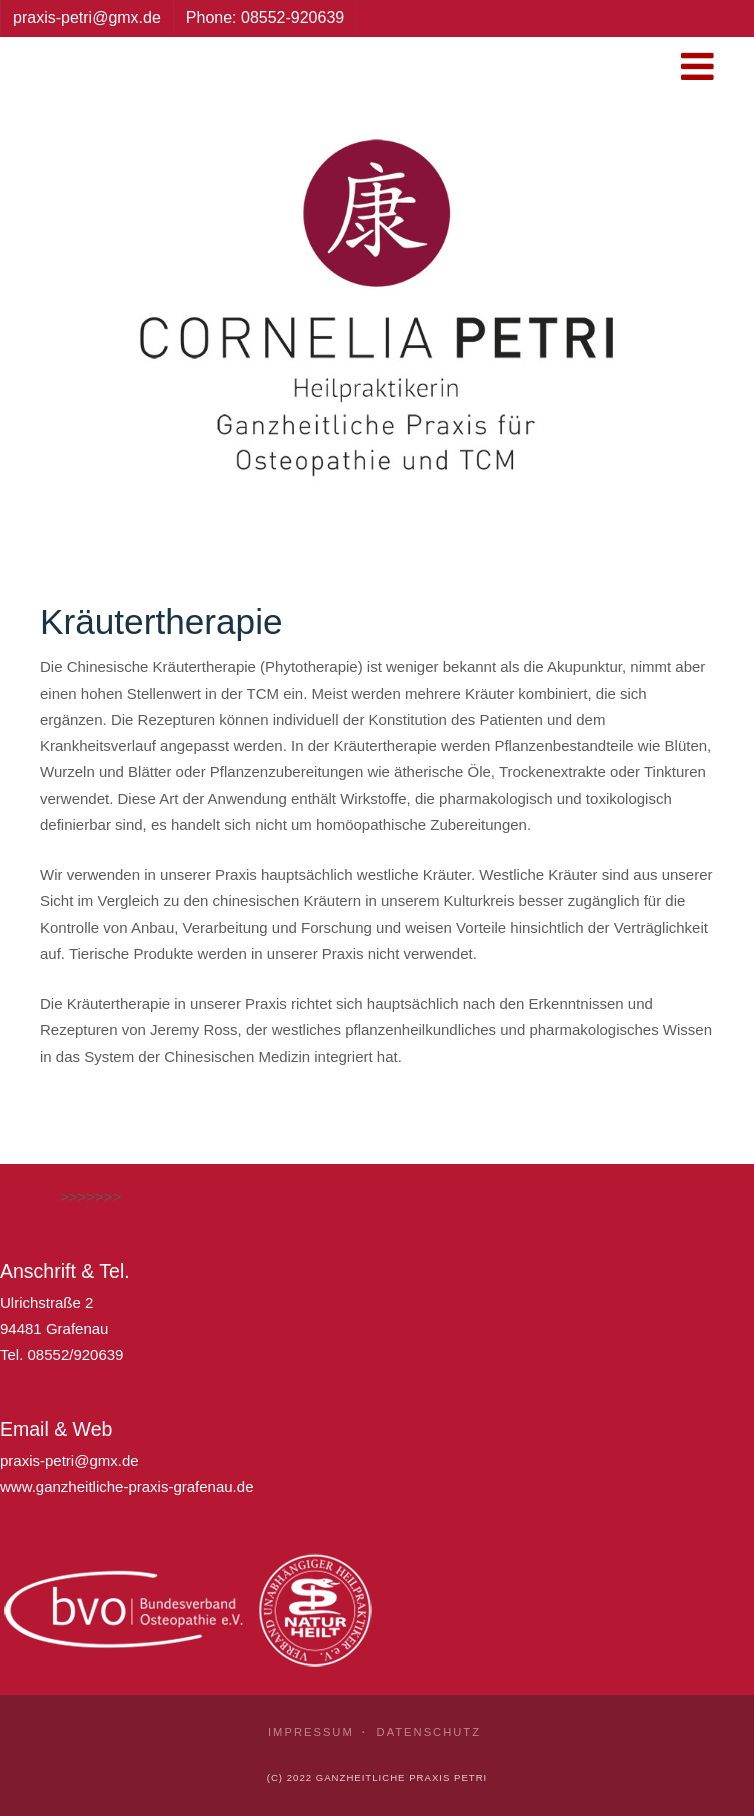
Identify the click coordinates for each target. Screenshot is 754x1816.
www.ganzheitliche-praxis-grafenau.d (122, 1486)
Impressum (311, 1732)
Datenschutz (429, 1732)
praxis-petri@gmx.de (69, 1460)
